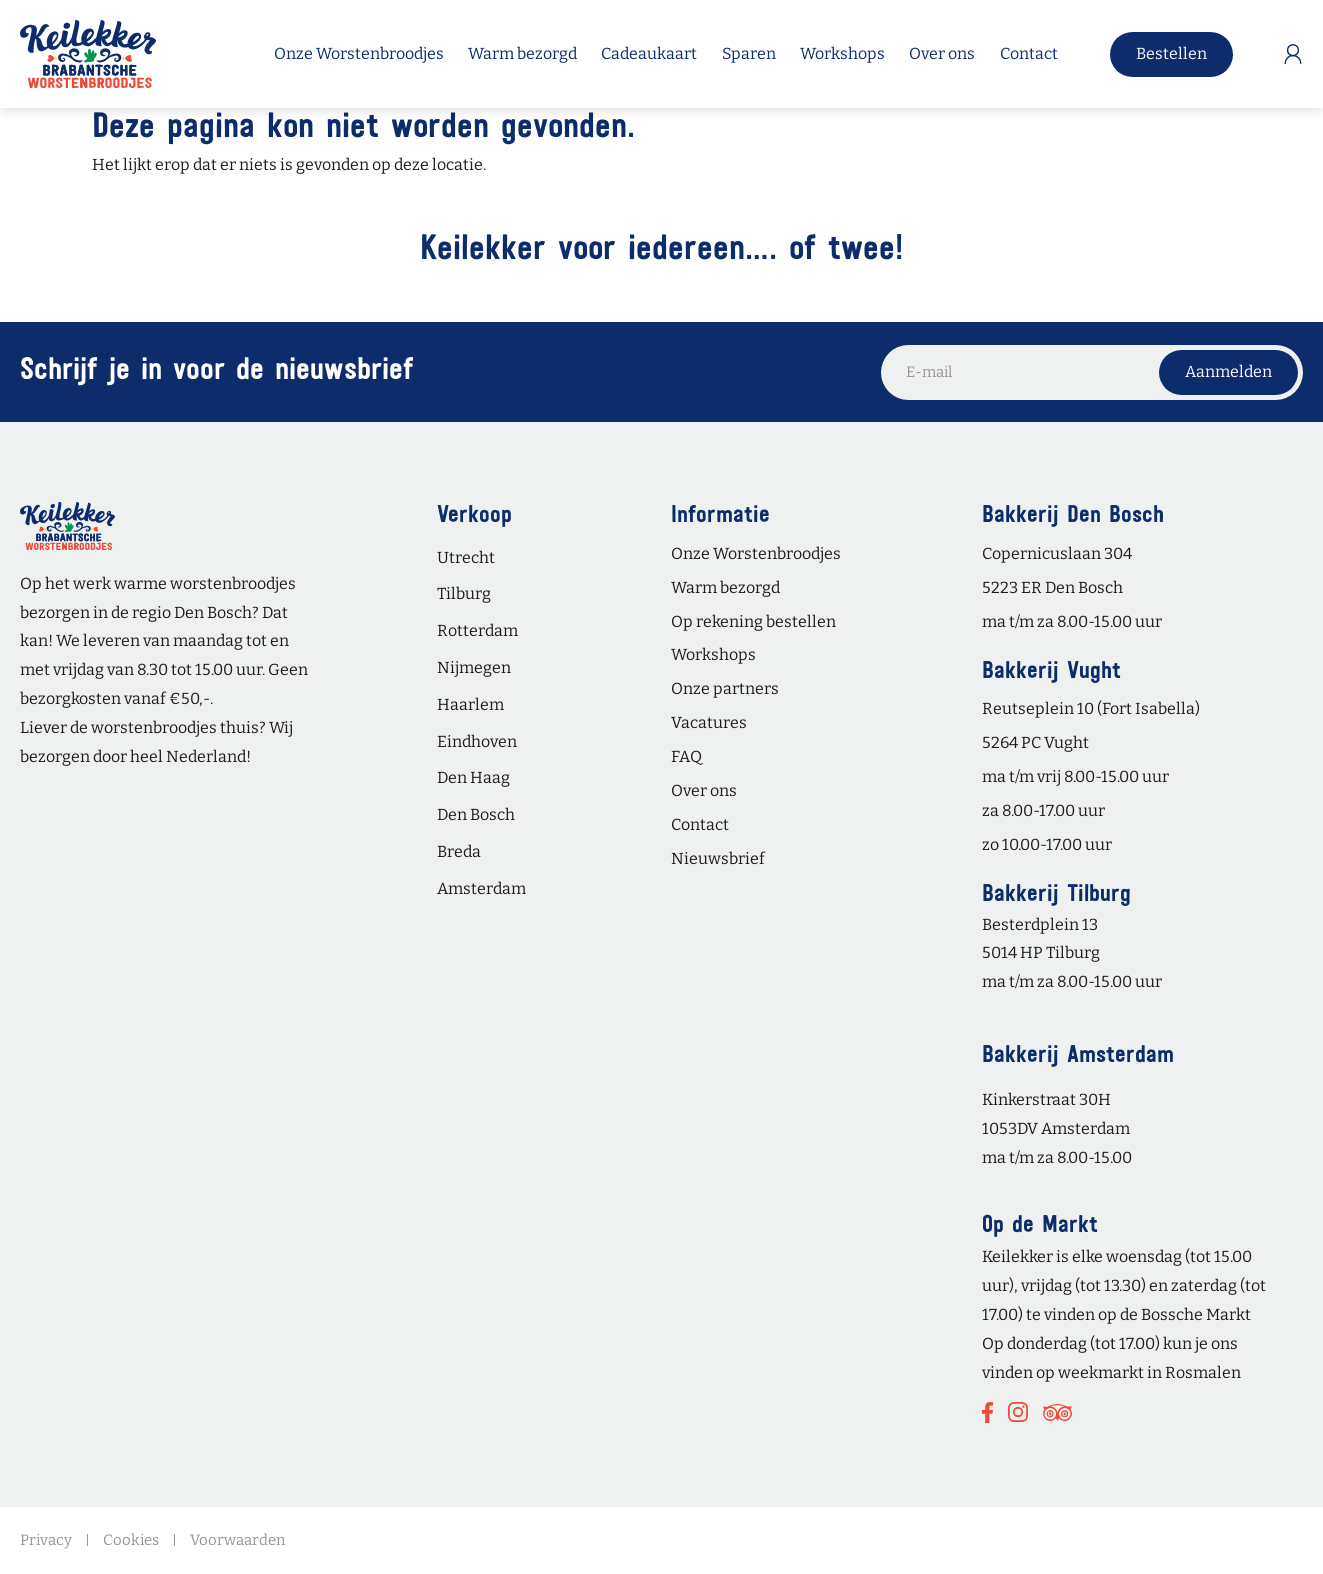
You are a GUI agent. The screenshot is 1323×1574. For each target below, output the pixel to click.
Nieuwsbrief (718, 858)
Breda (459, 851)
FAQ (686, 756)
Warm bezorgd (522, 54)
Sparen (749, 54)
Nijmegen (474, 667)
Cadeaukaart (649, 54)
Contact (1029, 54)
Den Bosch (476, 814)
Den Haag (473, 777)
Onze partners (725, 688)
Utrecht (466, 557)
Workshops (842, 54)
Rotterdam (477, 630)
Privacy (46, 1540)
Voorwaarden (238, 1540)
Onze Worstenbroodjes (359, 54)
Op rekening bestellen (753, 621)
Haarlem (470, 704)
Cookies (131, 1540)
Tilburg (464, 593)
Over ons (942, 54)
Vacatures (709, 722)
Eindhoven (477, 741)
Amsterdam (481, 888)
